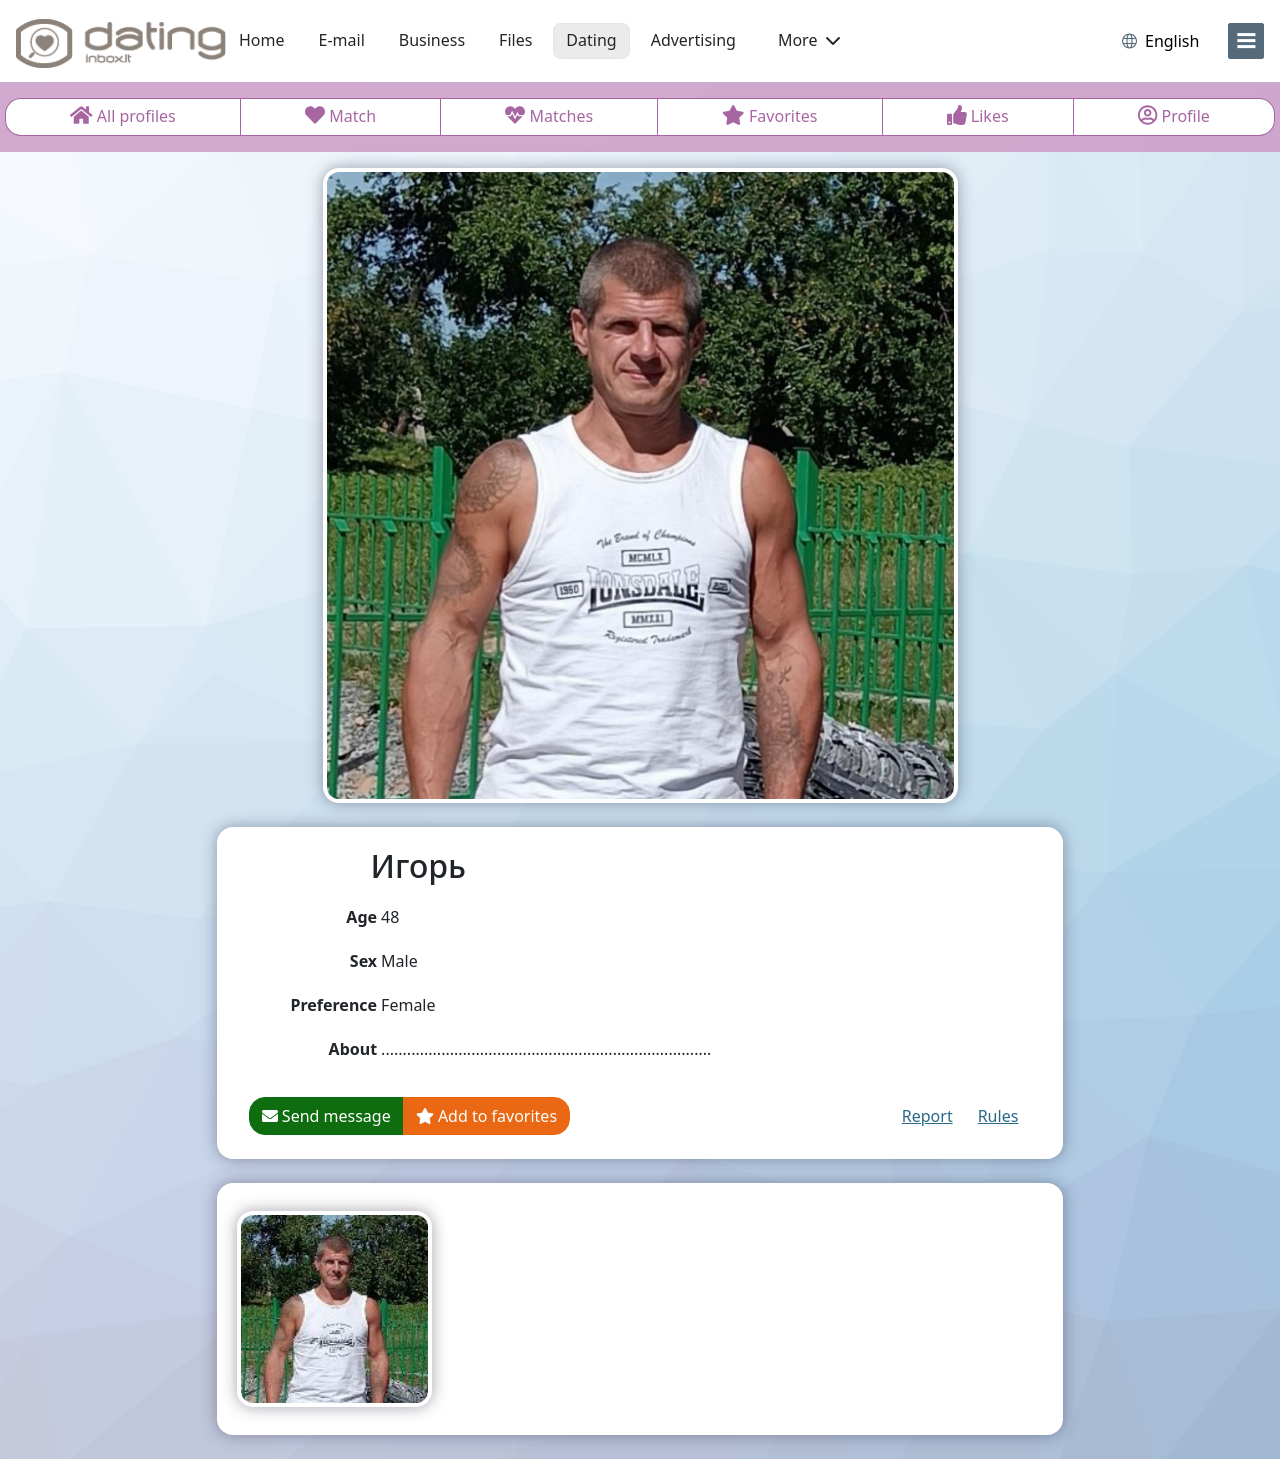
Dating (591, 40)
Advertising (693, 40)
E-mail (342, 40)
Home (262, 40)
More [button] (809, 40)
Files (515, 40)
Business (432, 40)
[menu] (1246, 41)
